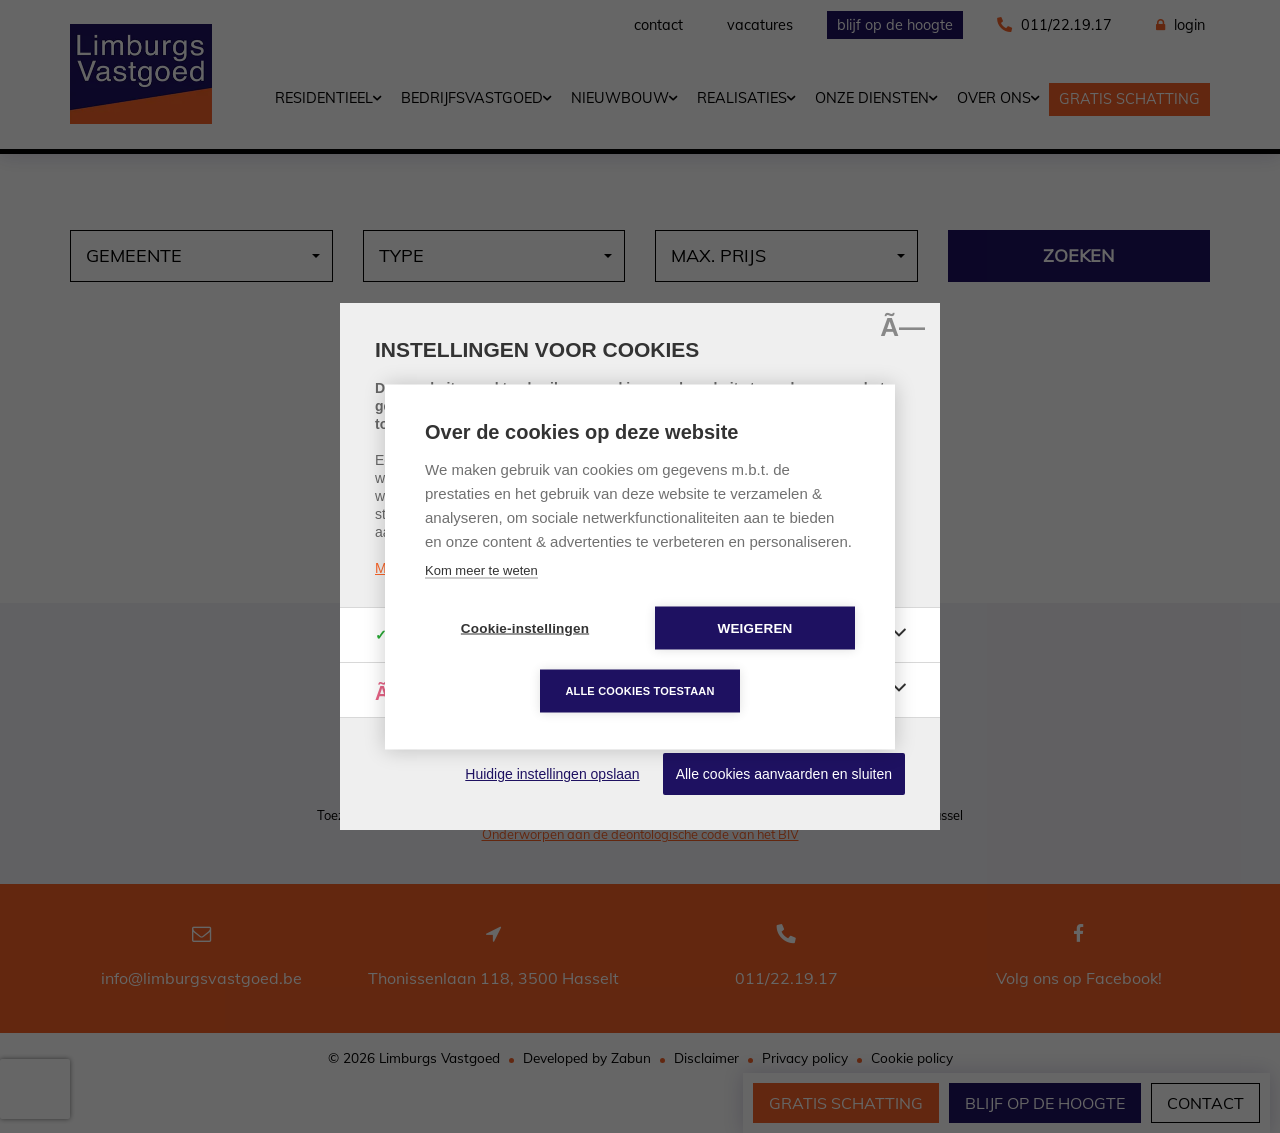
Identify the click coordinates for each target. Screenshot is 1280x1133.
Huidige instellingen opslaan (552, 774)
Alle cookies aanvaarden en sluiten (784, 774)
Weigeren (754, 627)
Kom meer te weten (481, 569)
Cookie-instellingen (525, 627)
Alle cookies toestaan (639, 690)
